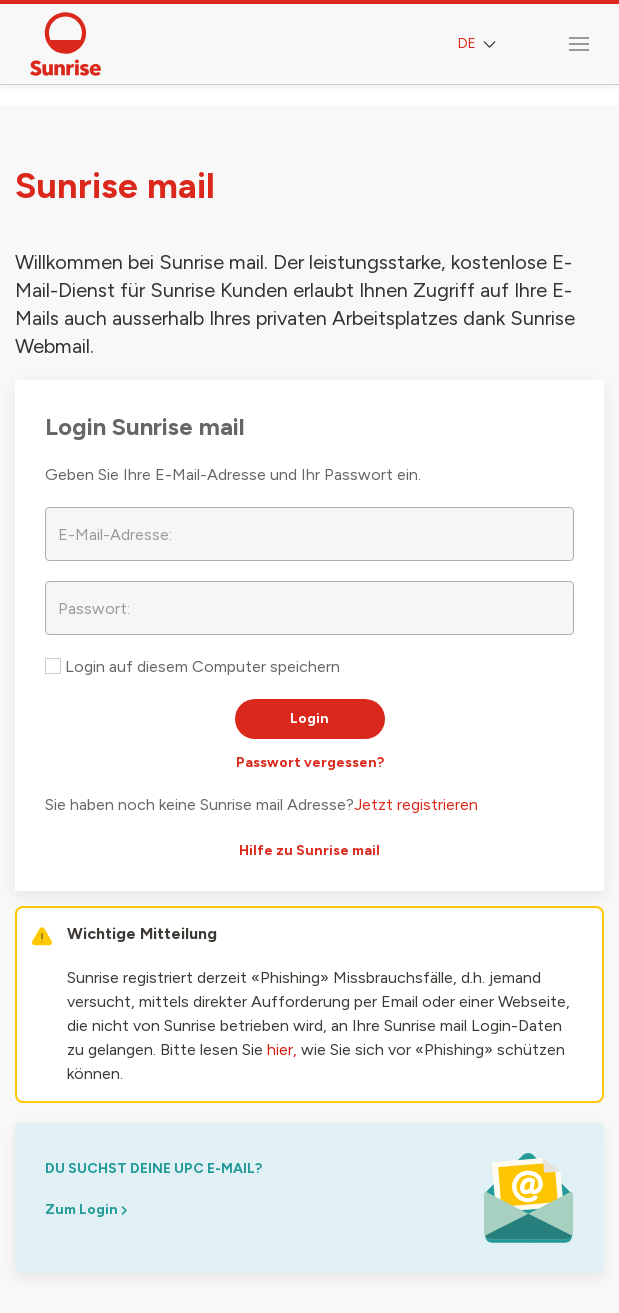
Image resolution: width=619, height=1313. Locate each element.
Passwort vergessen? (310, 762)
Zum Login (86, 1209)
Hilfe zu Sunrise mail (309, 850)
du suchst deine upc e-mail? (153, 1168)
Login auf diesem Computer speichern (192, 666)
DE (479, 44)
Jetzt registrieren (416, 804)
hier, (282, 1049)
